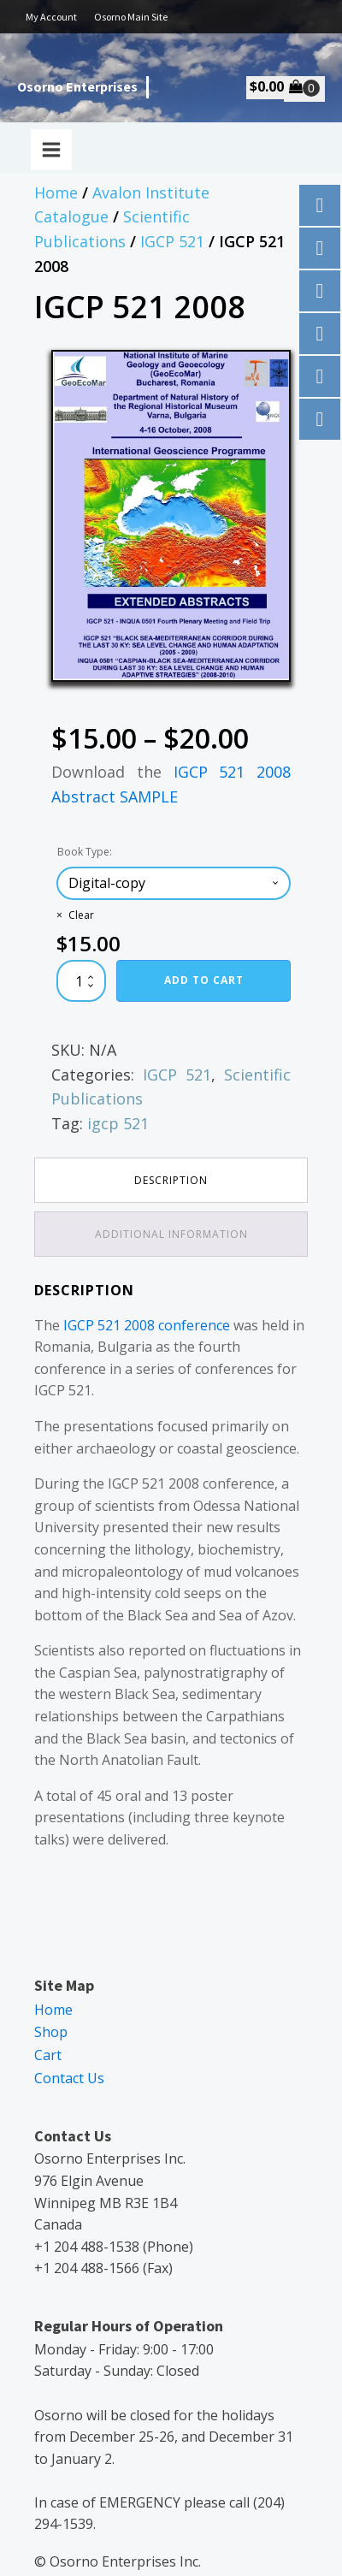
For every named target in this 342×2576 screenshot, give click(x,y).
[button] (261, 379)
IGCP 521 (172, 241)
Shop (51, 2031)
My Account (51, 16)
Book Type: (84, 851)
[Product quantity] (81, 980)
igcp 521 (118, 1123)
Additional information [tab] (171, 1234)
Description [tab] (171, 1180)
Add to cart (204, 980)
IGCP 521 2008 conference (146, 1325)
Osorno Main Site (131, 16)
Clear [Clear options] (81, 915)
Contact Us (69, 2078)
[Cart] (304, 88)
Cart (48, 2055)
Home (56, 192)
